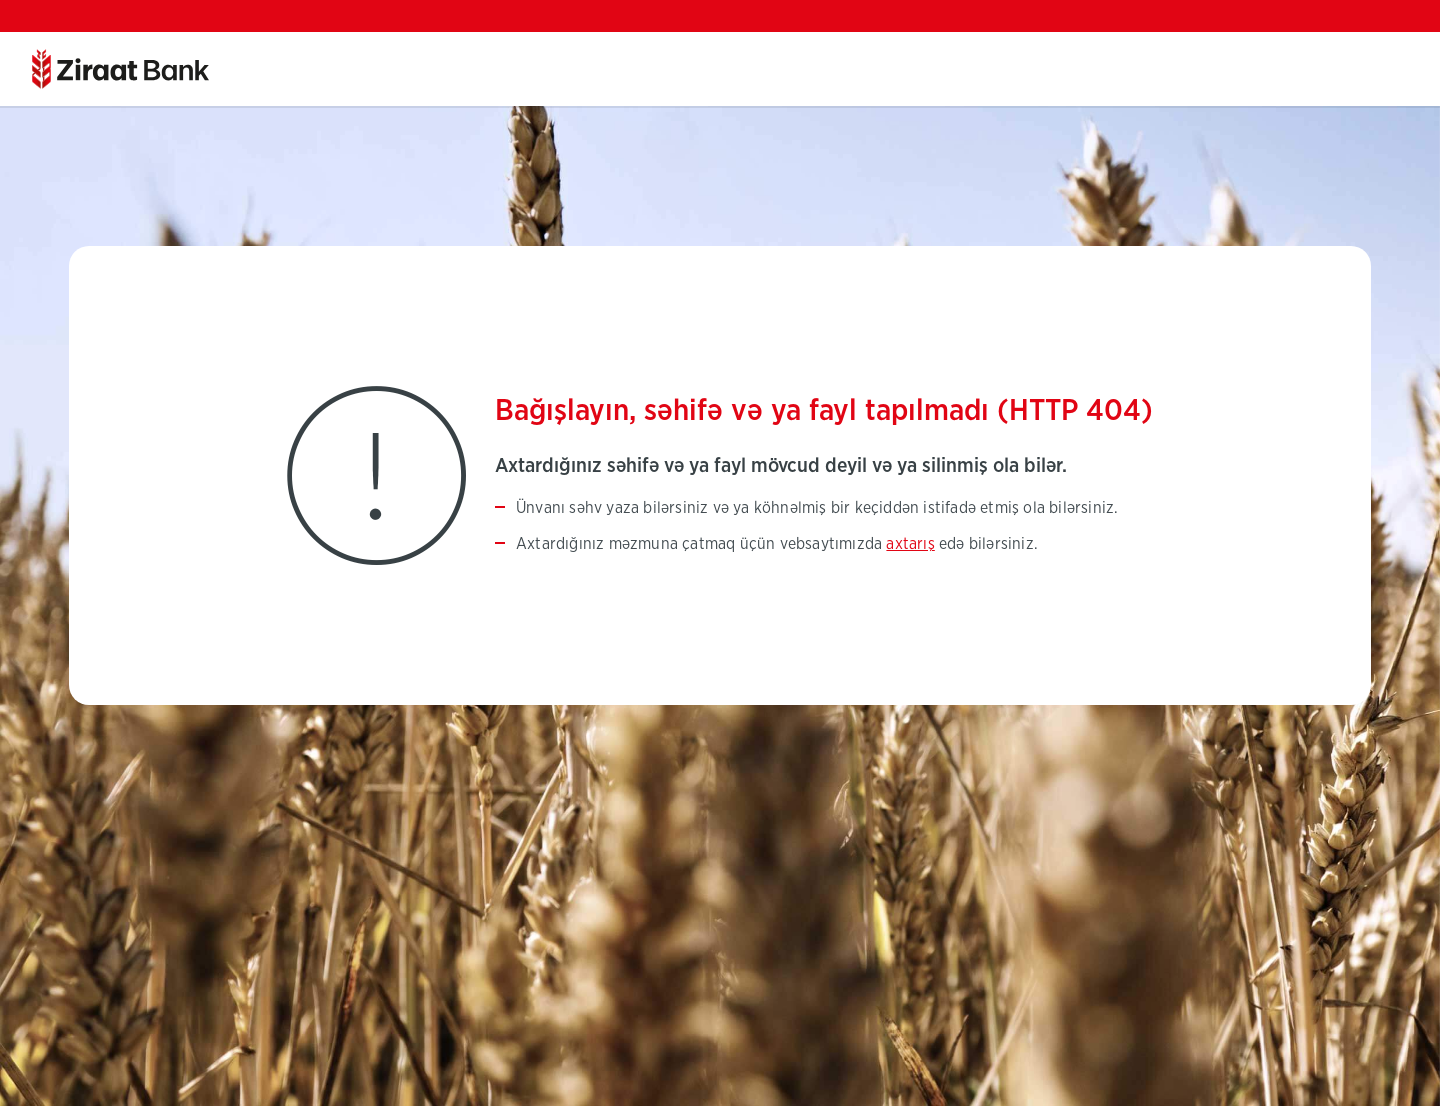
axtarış (910, 544)
